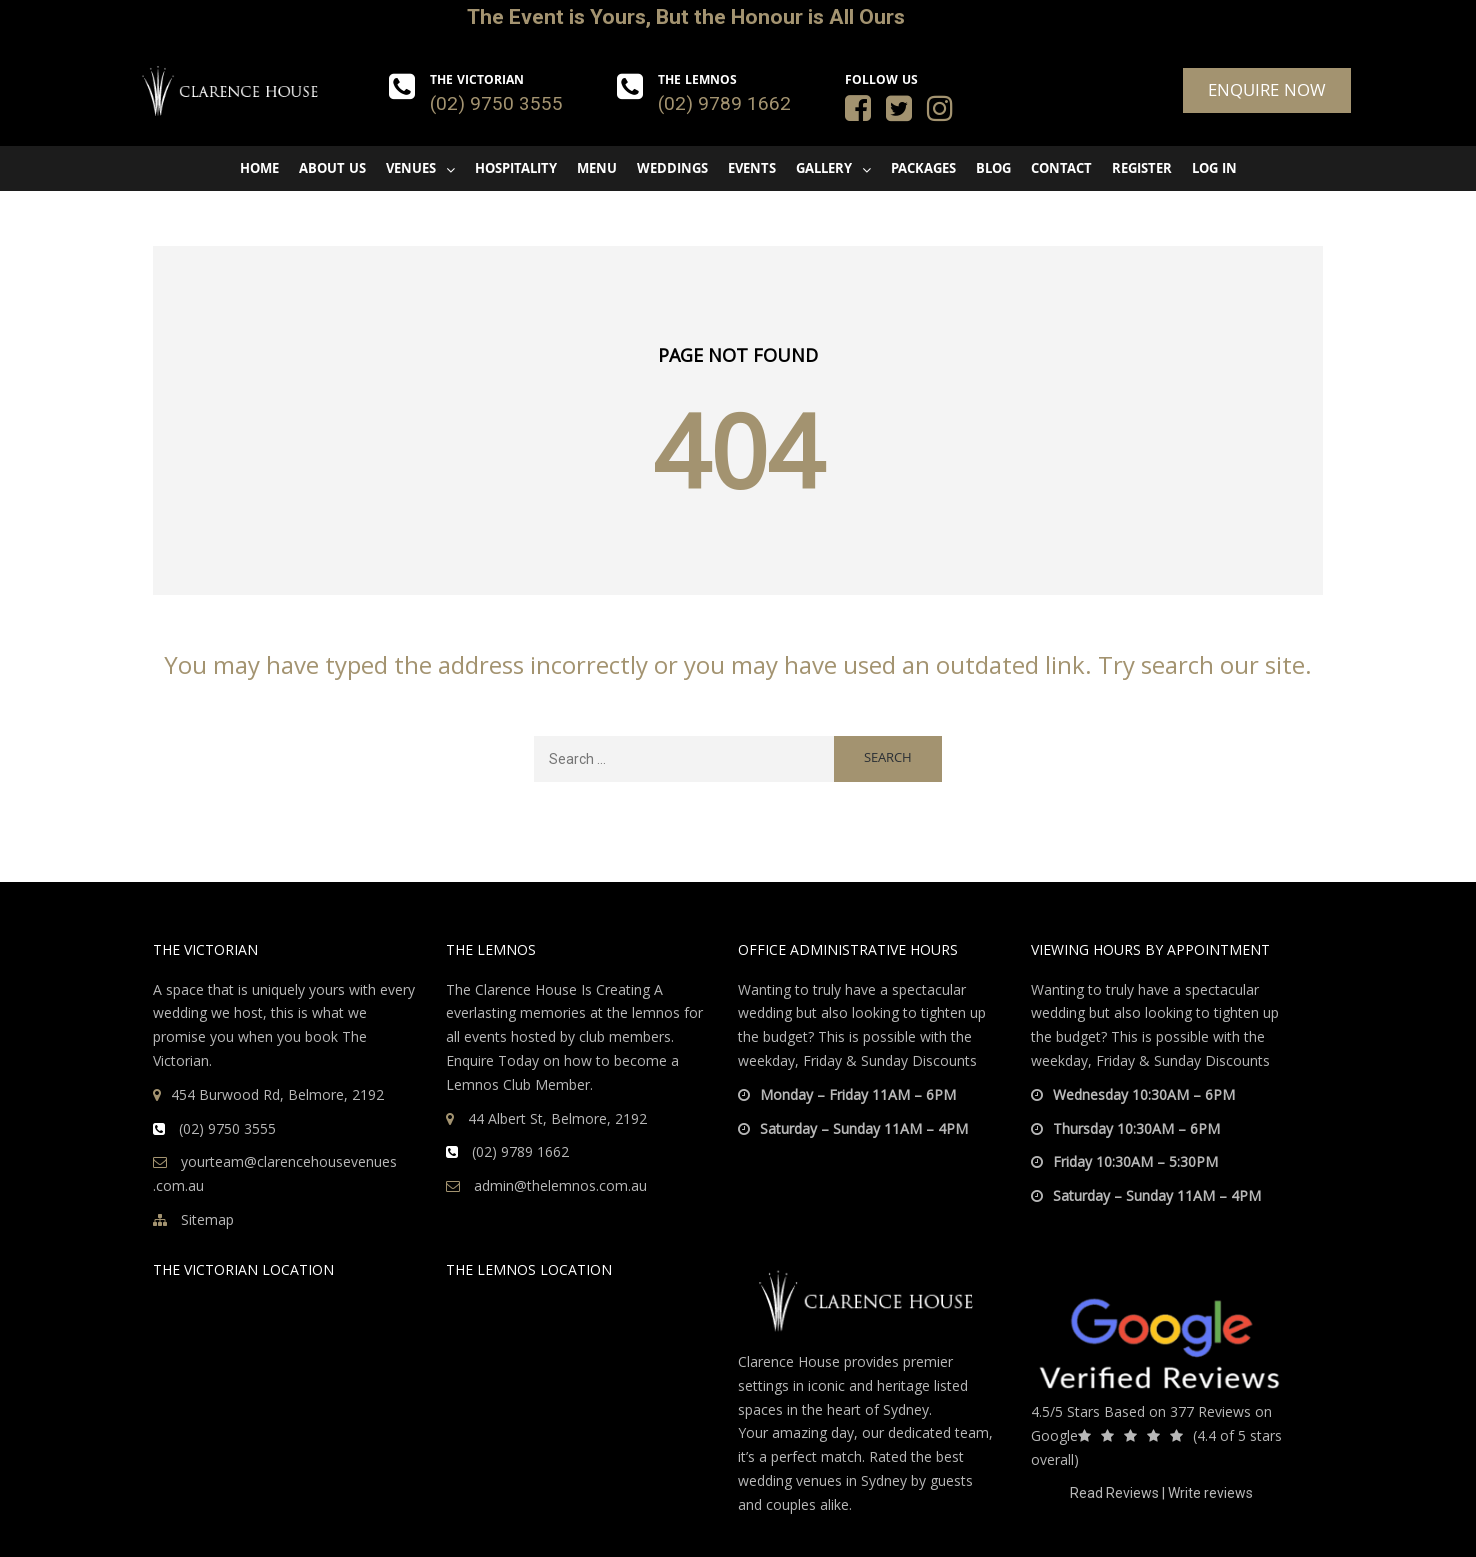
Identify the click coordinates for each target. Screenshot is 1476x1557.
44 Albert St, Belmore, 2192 (557, 1118)
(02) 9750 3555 (496, 103)
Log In (1214, 170)
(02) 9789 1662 (724, 103)
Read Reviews (1114, 1493)
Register (1142, 170)
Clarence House (789, 1361)
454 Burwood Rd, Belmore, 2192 (277, 1094)
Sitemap (193, 1219)
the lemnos (643, 1012)
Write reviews (1210, 1493)
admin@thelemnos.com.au (546, 1185)
